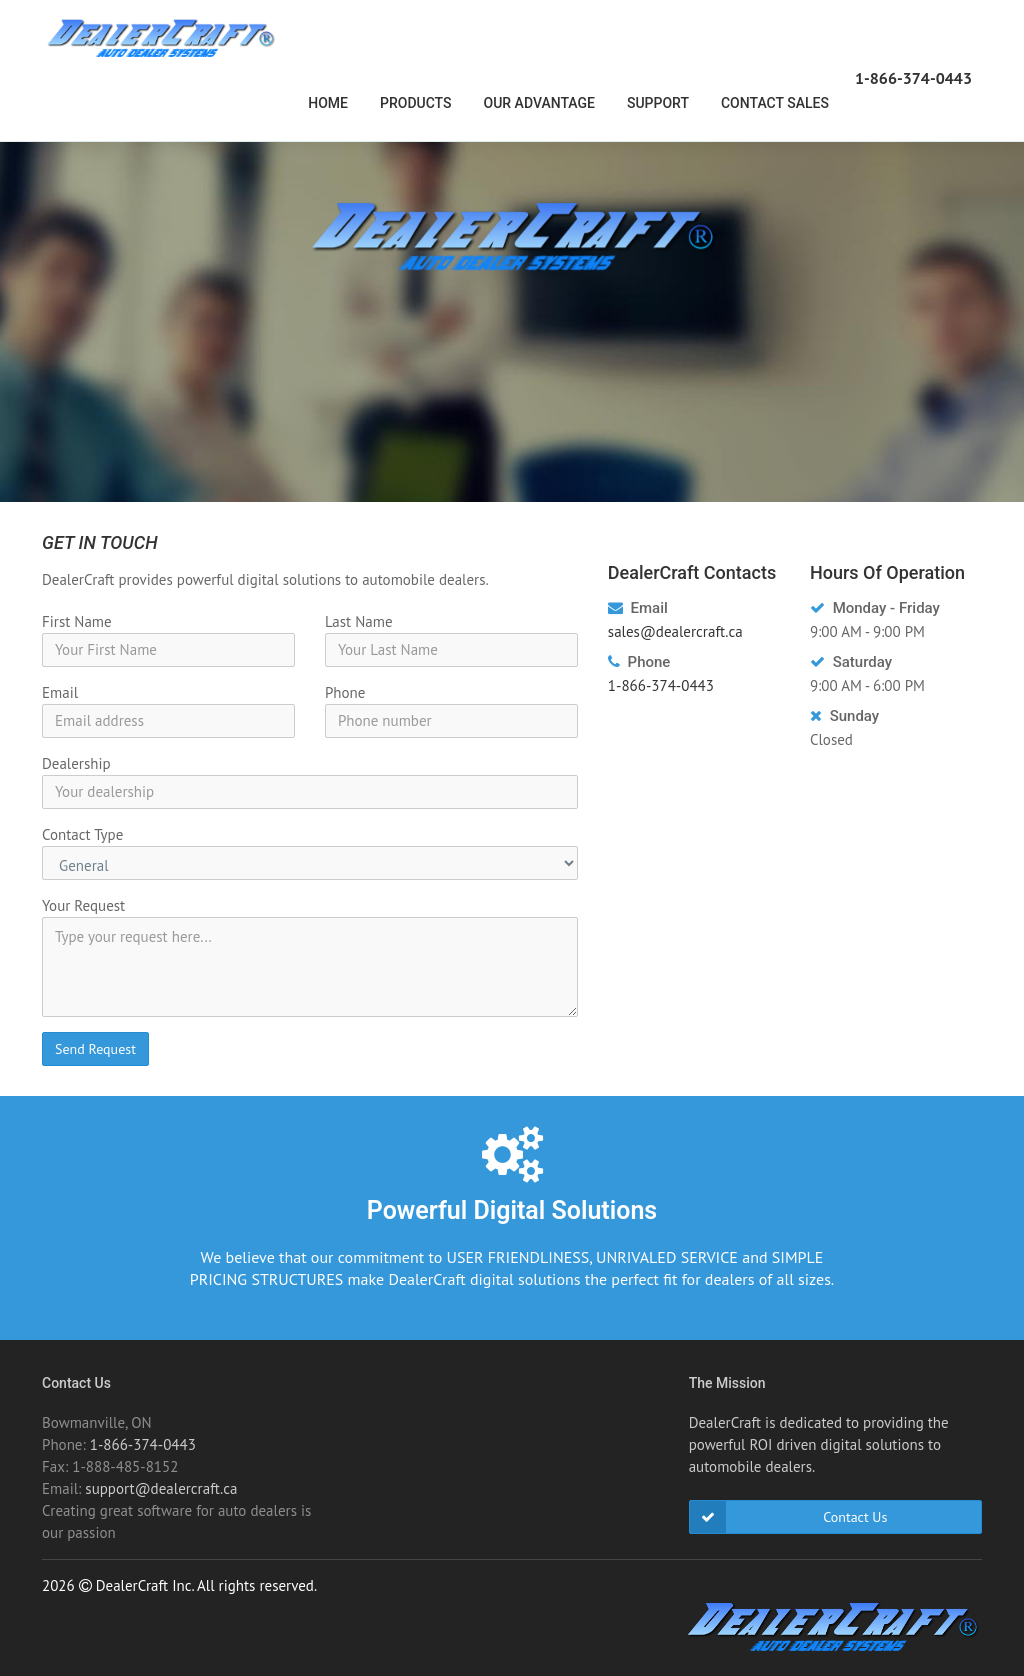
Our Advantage (539, 103)
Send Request (95, 1049)
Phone (345, 692)
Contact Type (82, 834)
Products (416, 103)
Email (60, 692)
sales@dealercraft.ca (675, 631)
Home (328, 103)
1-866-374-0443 (913, 78)
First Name (77, 621)
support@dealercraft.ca (161, 1488)
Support (658, 103)
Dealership (76, 763)
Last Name (359, 621)
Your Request (83, 905)
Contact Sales (775, 103)
